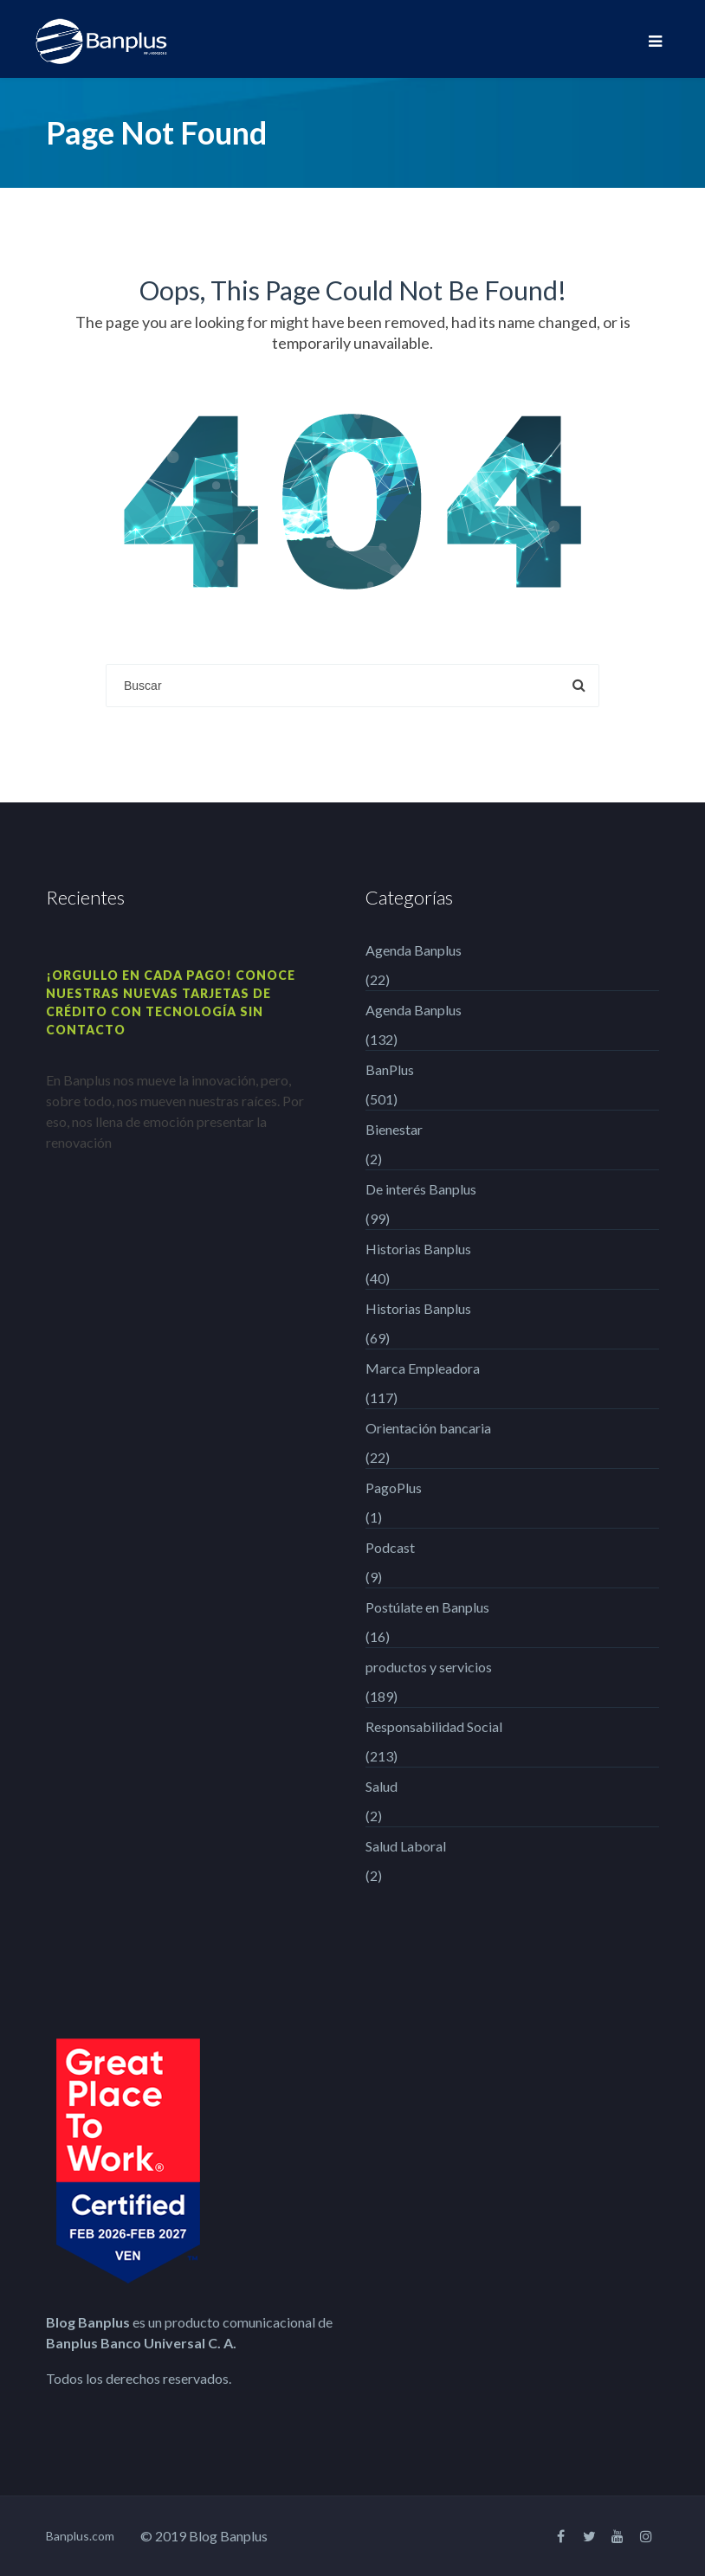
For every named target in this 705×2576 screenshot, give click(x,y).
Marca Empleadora (422, 1368)
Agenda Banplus (413, 950)
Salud (381, 1786)
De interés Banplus (420, 1189)
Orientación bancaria (428, 1428)
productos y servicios (428, 1666)
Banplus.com (80, 2535)
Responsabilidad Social (433, 1726)
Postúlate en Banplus (427, 1607)
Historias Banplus (418, 1248)
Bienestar (394, 1129)
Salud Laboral (405, 1846)
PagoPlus (393, 1487)
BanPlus (389, 1069)
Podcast (390, 1547)
